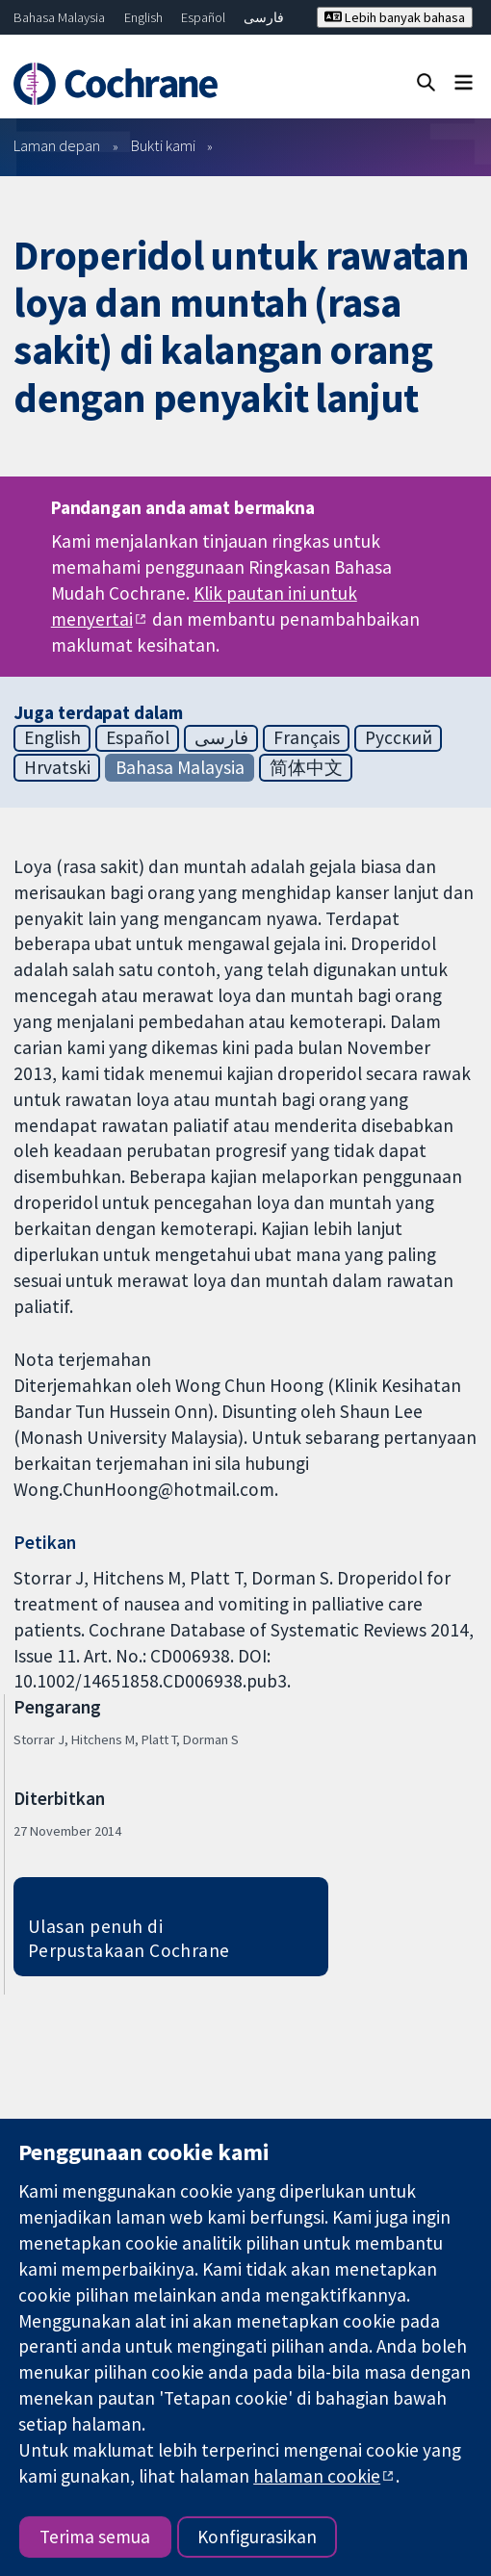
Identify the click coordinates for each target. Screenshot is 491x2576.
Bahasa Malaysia (59, 17)
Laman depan (56, 145)
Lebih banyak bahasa (394, 17)
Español (203, 17)
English (143, 17)
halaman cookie (316, 2475)
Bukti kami (163, 145)
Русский (398, 737)
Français (306, 737)
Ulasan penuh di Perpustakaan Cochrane (129, 1938)
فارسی (264, 17)
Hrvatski (57, 767)
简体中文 (306, 767)
